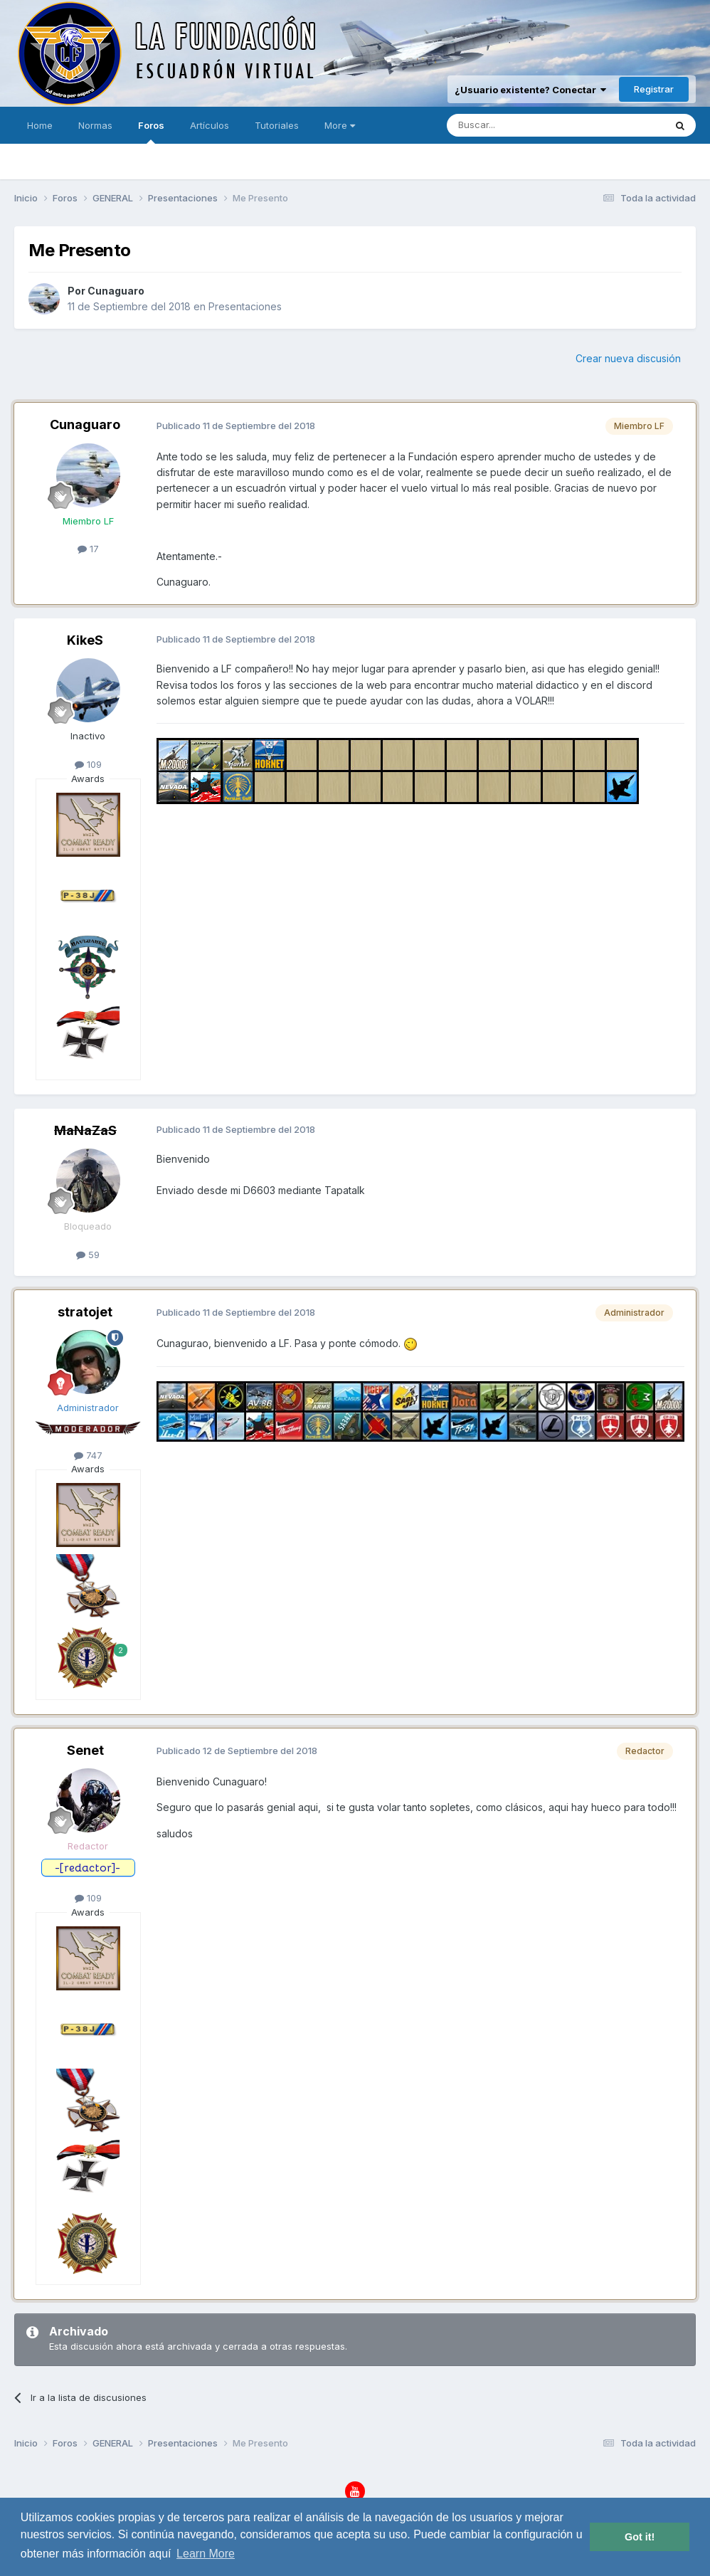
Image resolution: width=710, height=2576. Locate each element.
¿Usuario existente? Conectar (530, 89)
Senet (85, 1750)
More (339, 125)
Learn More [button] (205, 2554)
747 (88, 1455)
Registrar (654, 89)
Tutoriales (277, 125)
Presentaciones (245, 306)
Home (40, 125)
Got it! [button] (640, 2537)
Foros (151, 132)
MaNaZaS (85, 1130)
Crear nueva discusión (628, 358)
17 (88, 548)
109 (88, 764)
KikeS (85, 640)
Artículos (209, 125)
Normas (95, 125)
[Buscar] (511, 125)
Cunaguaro (116, 291)
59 (88, 1254)
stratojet (85, 1311)
